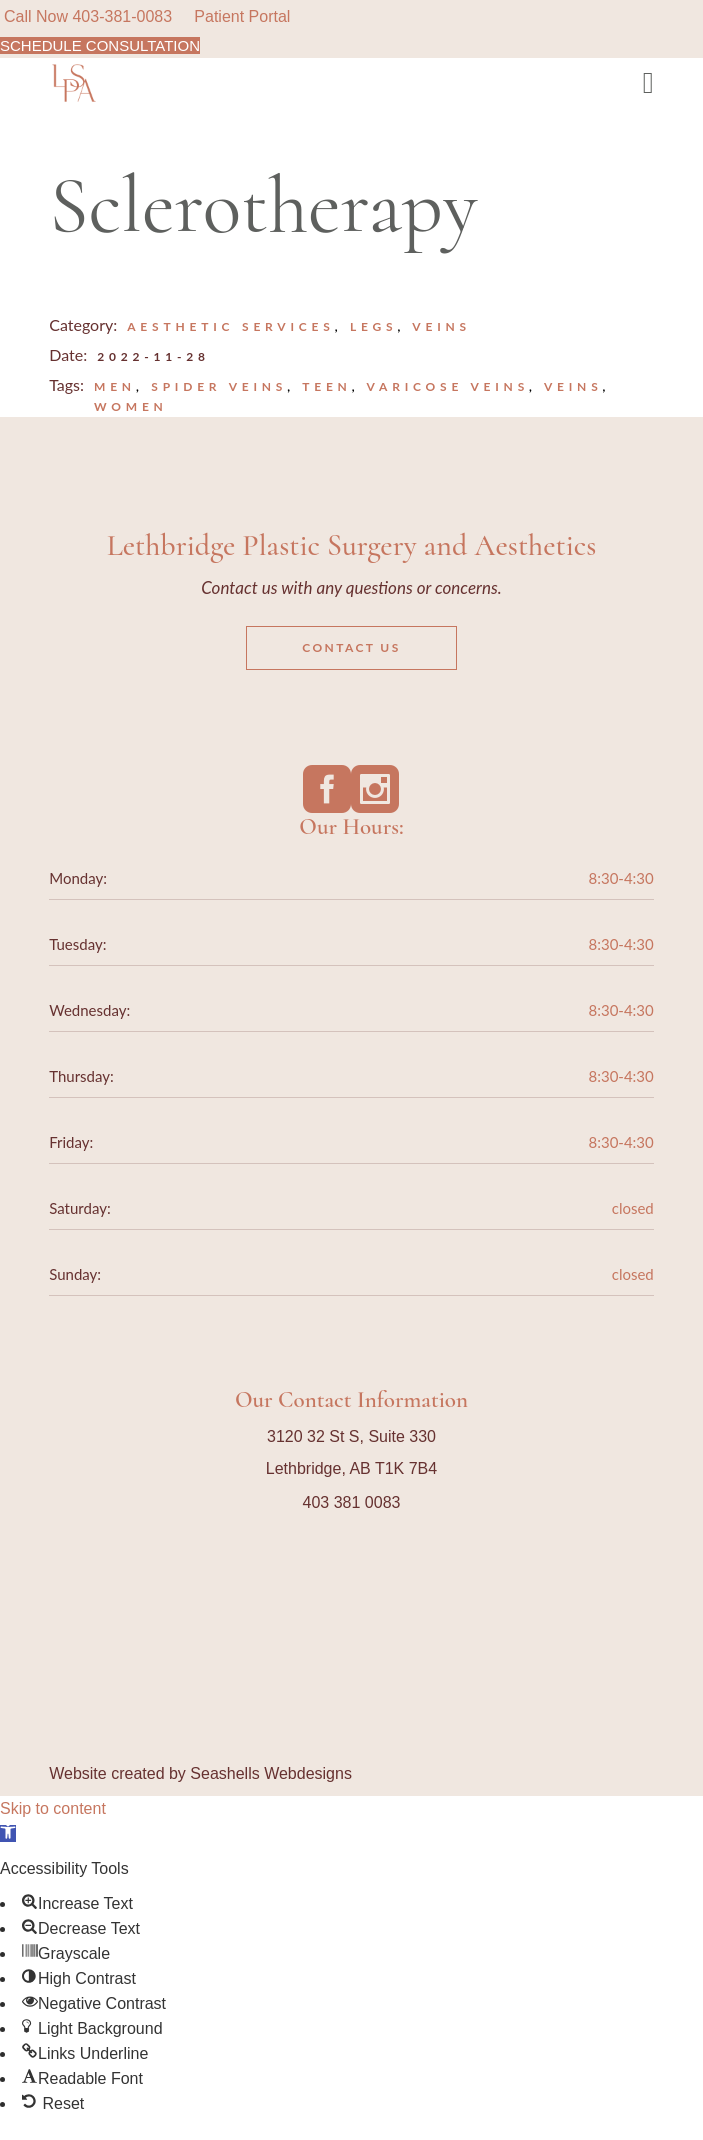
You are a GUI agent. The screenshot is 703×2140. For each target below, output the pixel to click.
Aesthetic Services (230, 326)
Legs (373, 326)
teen (326, 386)
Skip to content (53, 1808)
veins (573, 386)
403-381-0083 (122, 16)
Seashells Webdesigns (271, 1773)
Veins (441, 326)
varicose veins (448, 386)
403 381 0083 (352, 1502)
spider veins (219, 386)
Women (131, 406)
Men (115, 386)
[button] (8, 1833)
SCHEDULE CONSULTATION (100, 45)
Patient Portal (242, 16)
